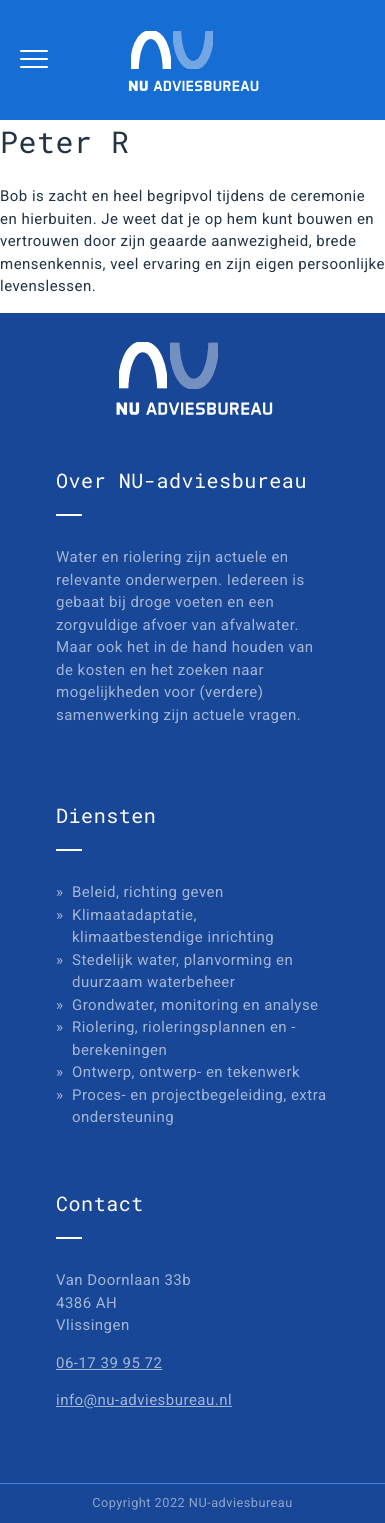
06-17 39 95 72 (109, 1363)
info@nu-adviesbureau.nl (144, 1400)
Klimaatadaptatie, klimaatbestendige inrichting (173, 926)
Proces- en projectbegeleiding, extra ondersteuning (199, 1106)
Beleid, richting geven (148, 892)
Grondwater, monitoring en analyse (195, 1005)
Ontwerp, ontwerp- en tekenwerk (186, 1072)
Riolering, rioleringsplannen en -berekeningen (184, 1038)
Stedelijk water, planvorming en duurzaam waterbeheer (182, 971)
